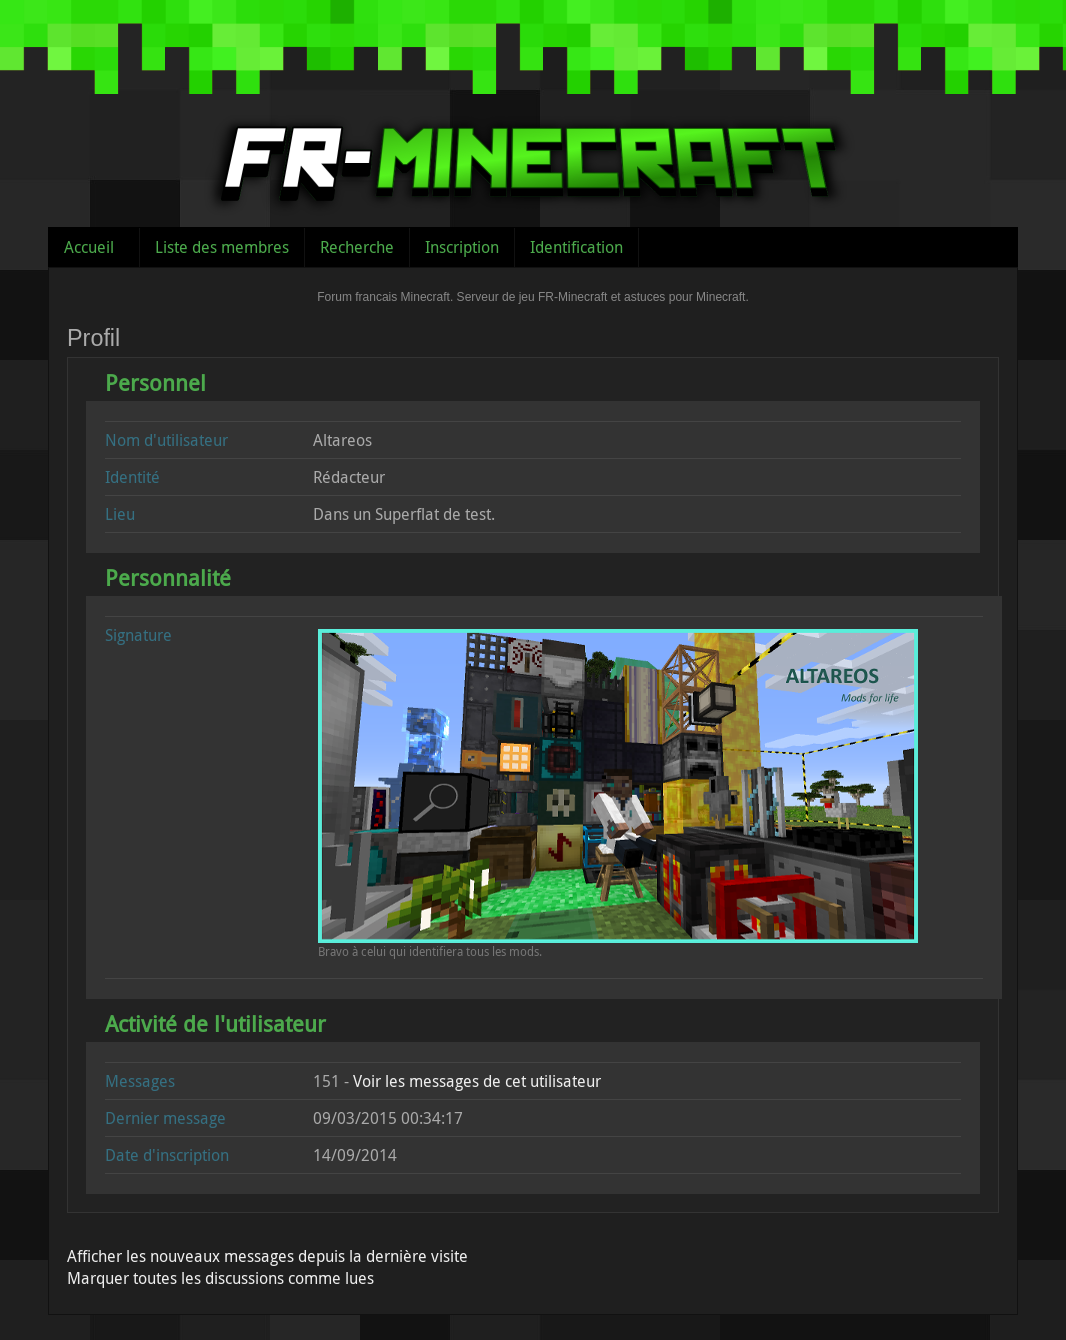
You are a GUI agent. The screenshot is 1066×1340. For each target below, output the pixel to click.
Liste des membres (222, 247)
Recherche (357, 247)
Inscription (462, 247)
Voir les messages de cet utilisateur (477, 1081)
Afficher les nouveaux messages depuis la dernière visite (267, 1256)
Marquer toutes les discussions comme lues (220, 1278)
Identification (576, 247)
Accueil (89, 247)
